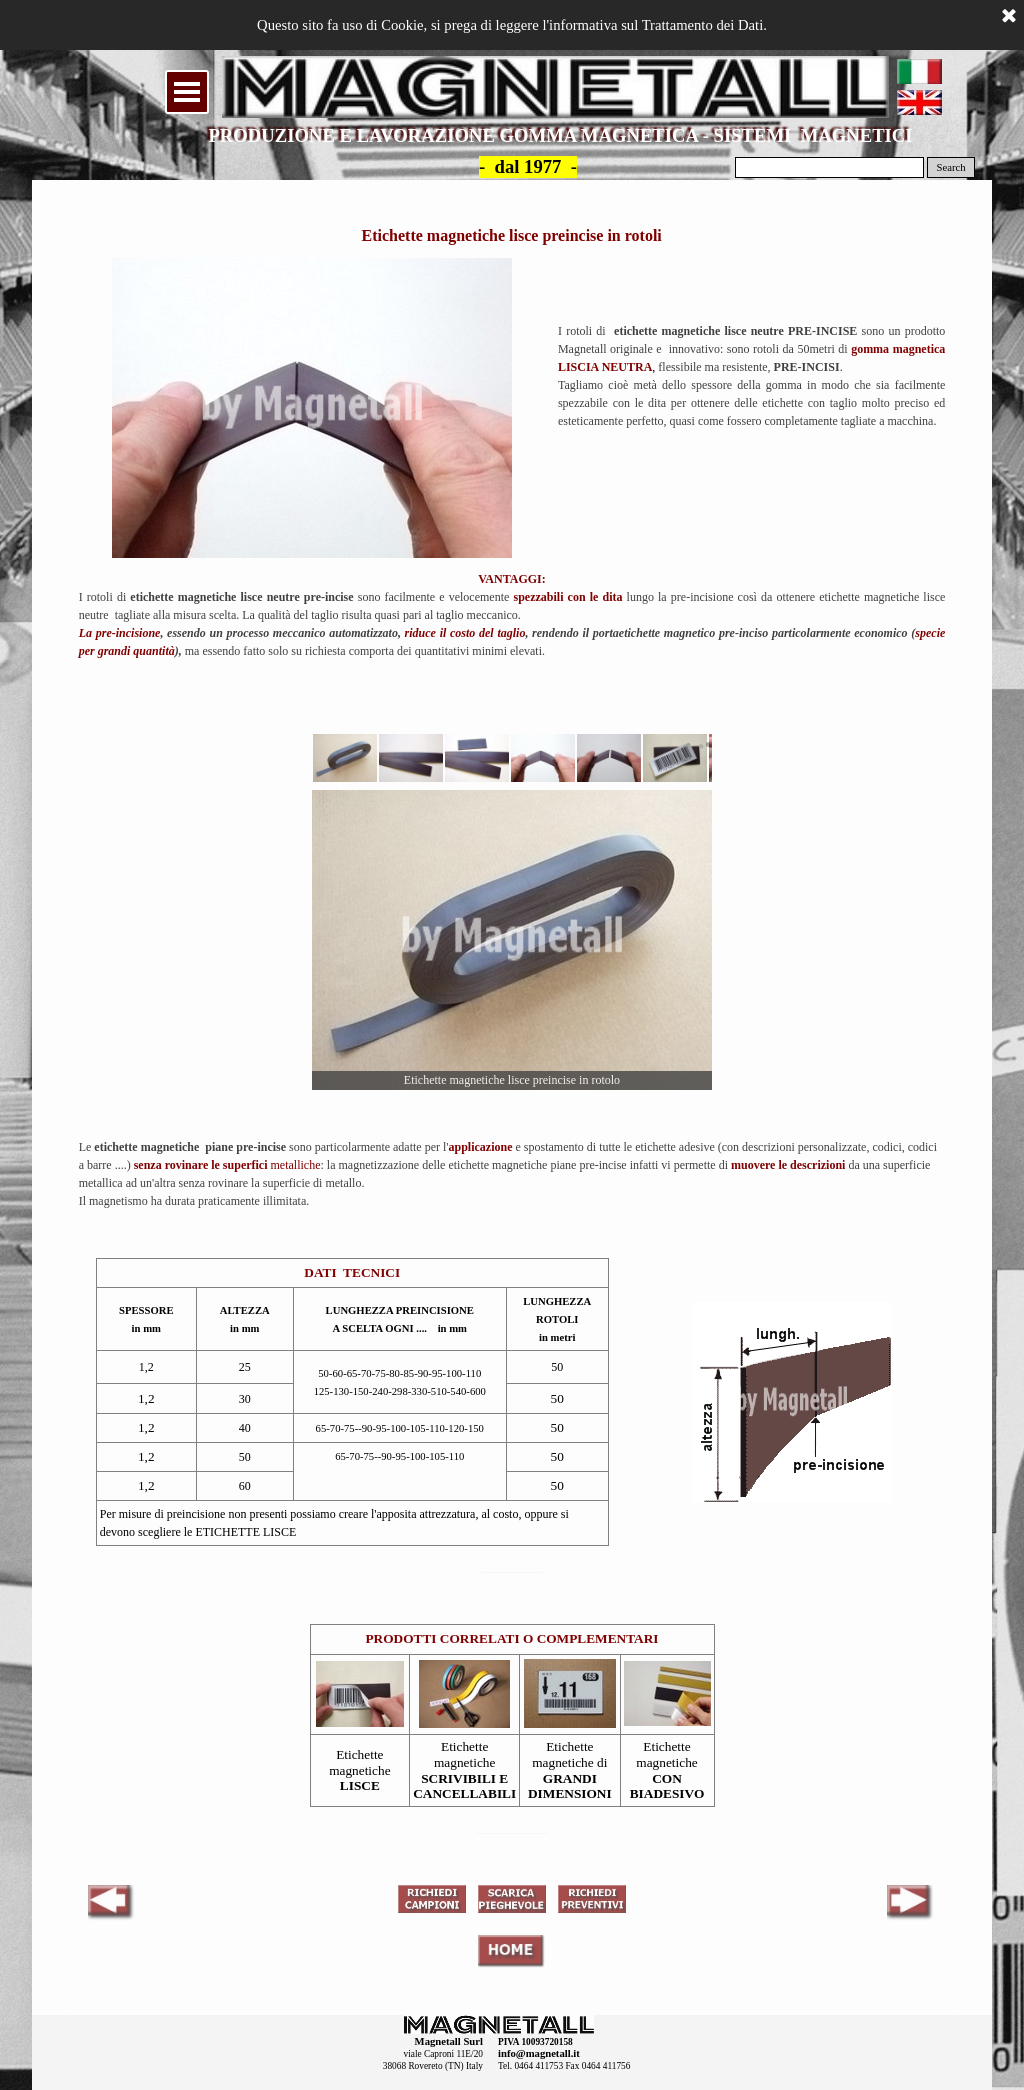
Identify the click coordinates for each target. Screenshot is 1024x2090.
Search (951, 167)
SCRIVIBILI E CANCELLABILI (464, 1786)
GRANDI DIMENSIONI (570, 1786)
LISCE (360, 1785)
